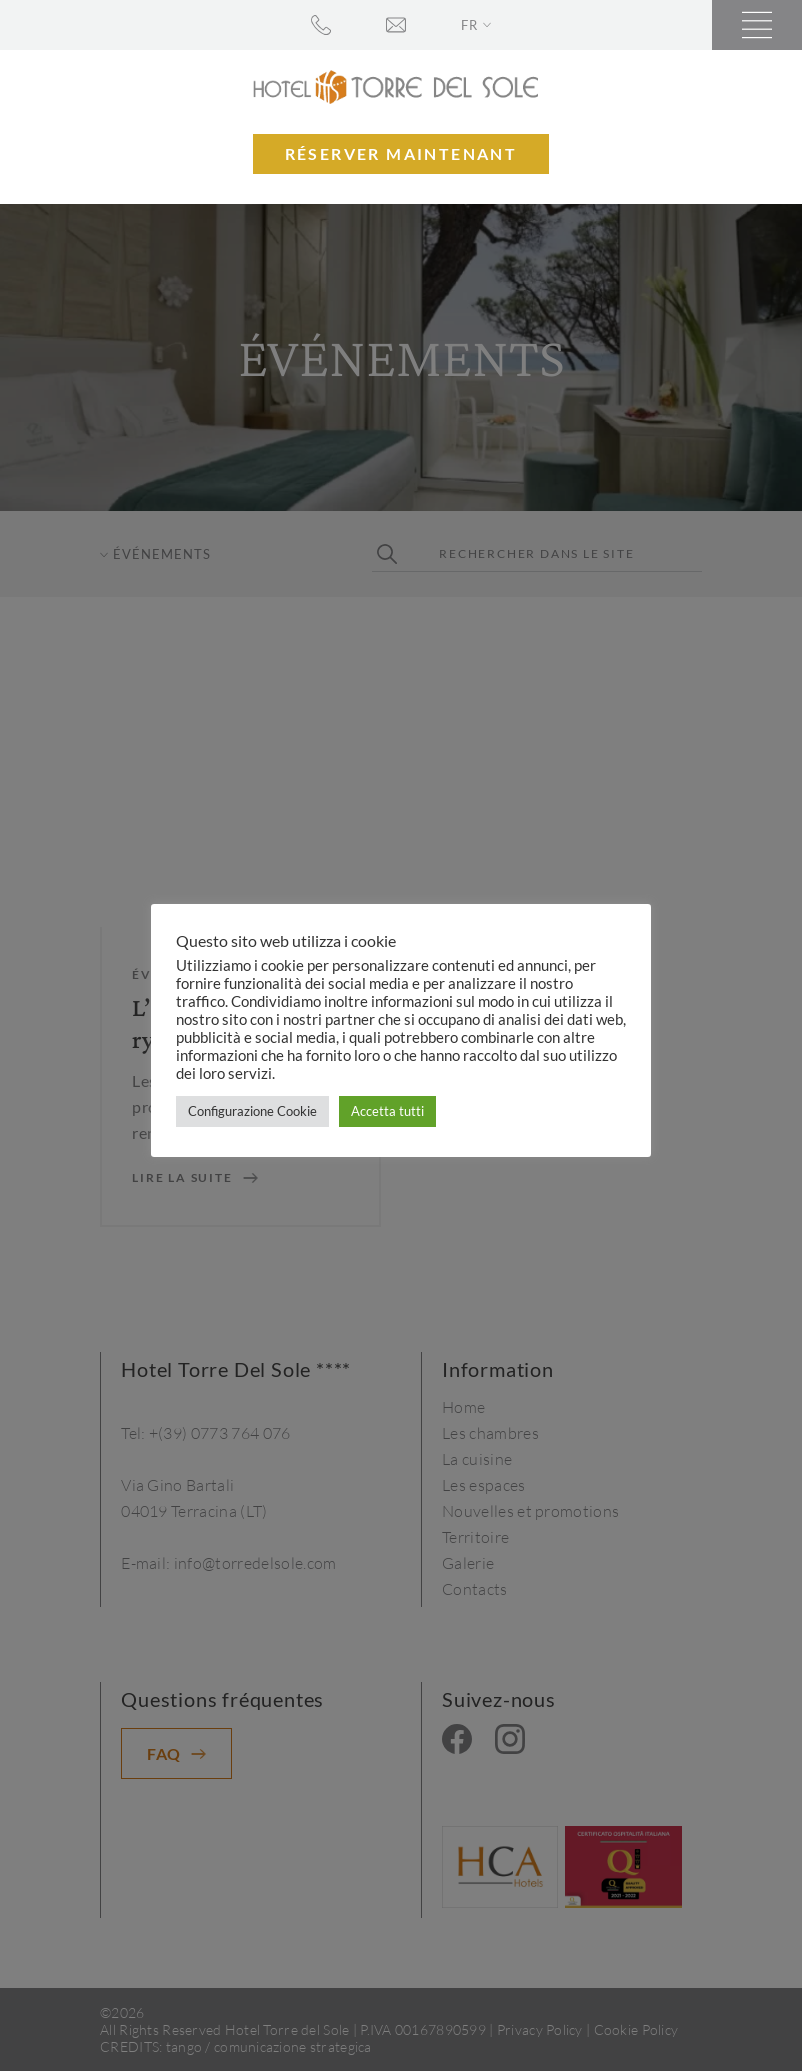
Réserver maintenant (401, 153)
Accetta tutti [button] (387, 1111)
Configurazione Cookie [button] (252, 1111)
